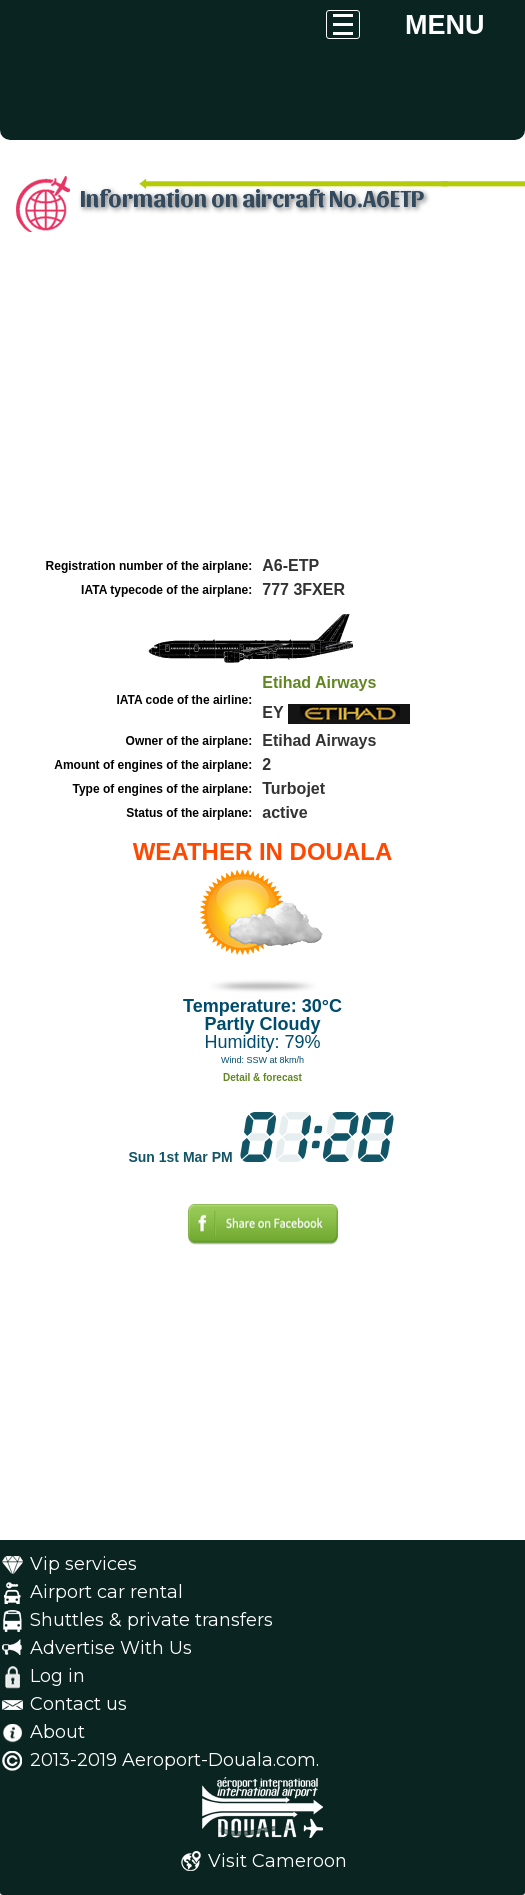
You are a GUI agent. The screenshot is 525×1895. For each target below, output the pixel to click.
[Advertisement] (262, 403)
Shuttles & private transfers (151, 1620)
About (57, 1732)
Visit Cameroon (277, 1861)
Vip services (83, 1564)
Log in (57, 1676)
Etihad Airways (319, 682)
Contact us (78, 1704)
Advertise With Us (111, 1648)
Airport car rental (106, 1592)
